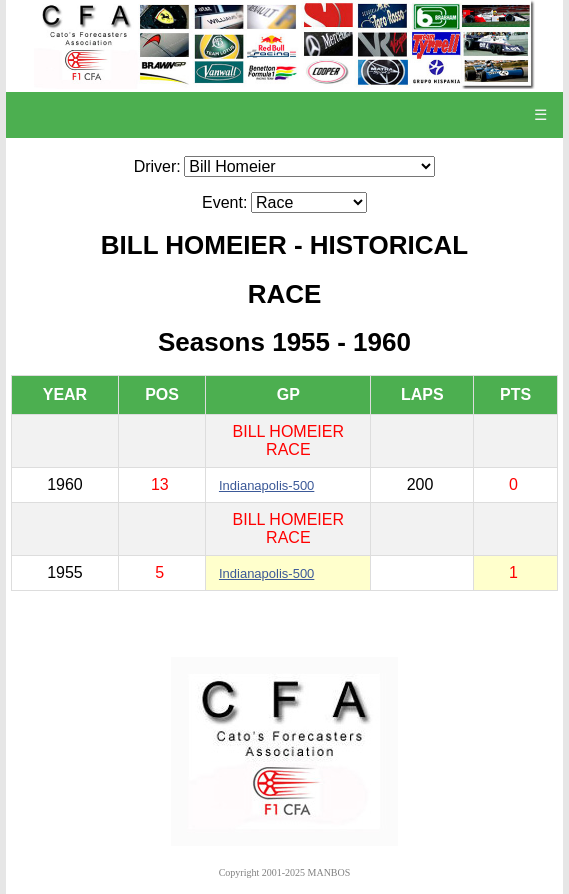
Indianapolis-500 (266, 485)
